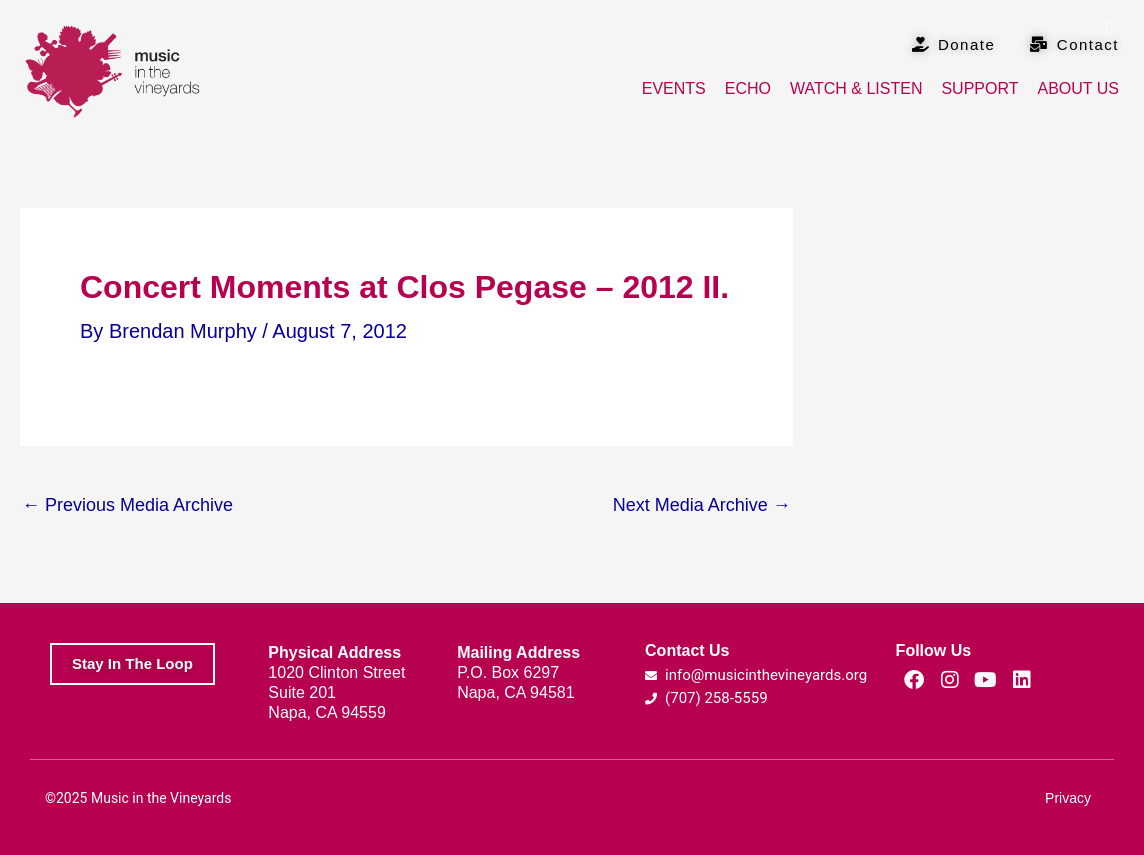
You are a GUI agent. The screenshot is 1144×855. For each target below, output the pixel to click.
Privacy (1068, 798)
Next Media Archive (702, 505)
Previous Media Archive (127, 505)
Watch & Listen (856, 88)
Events (674, 88)
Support (979, 88)
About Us (1079, 88)
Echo (748, 88)
